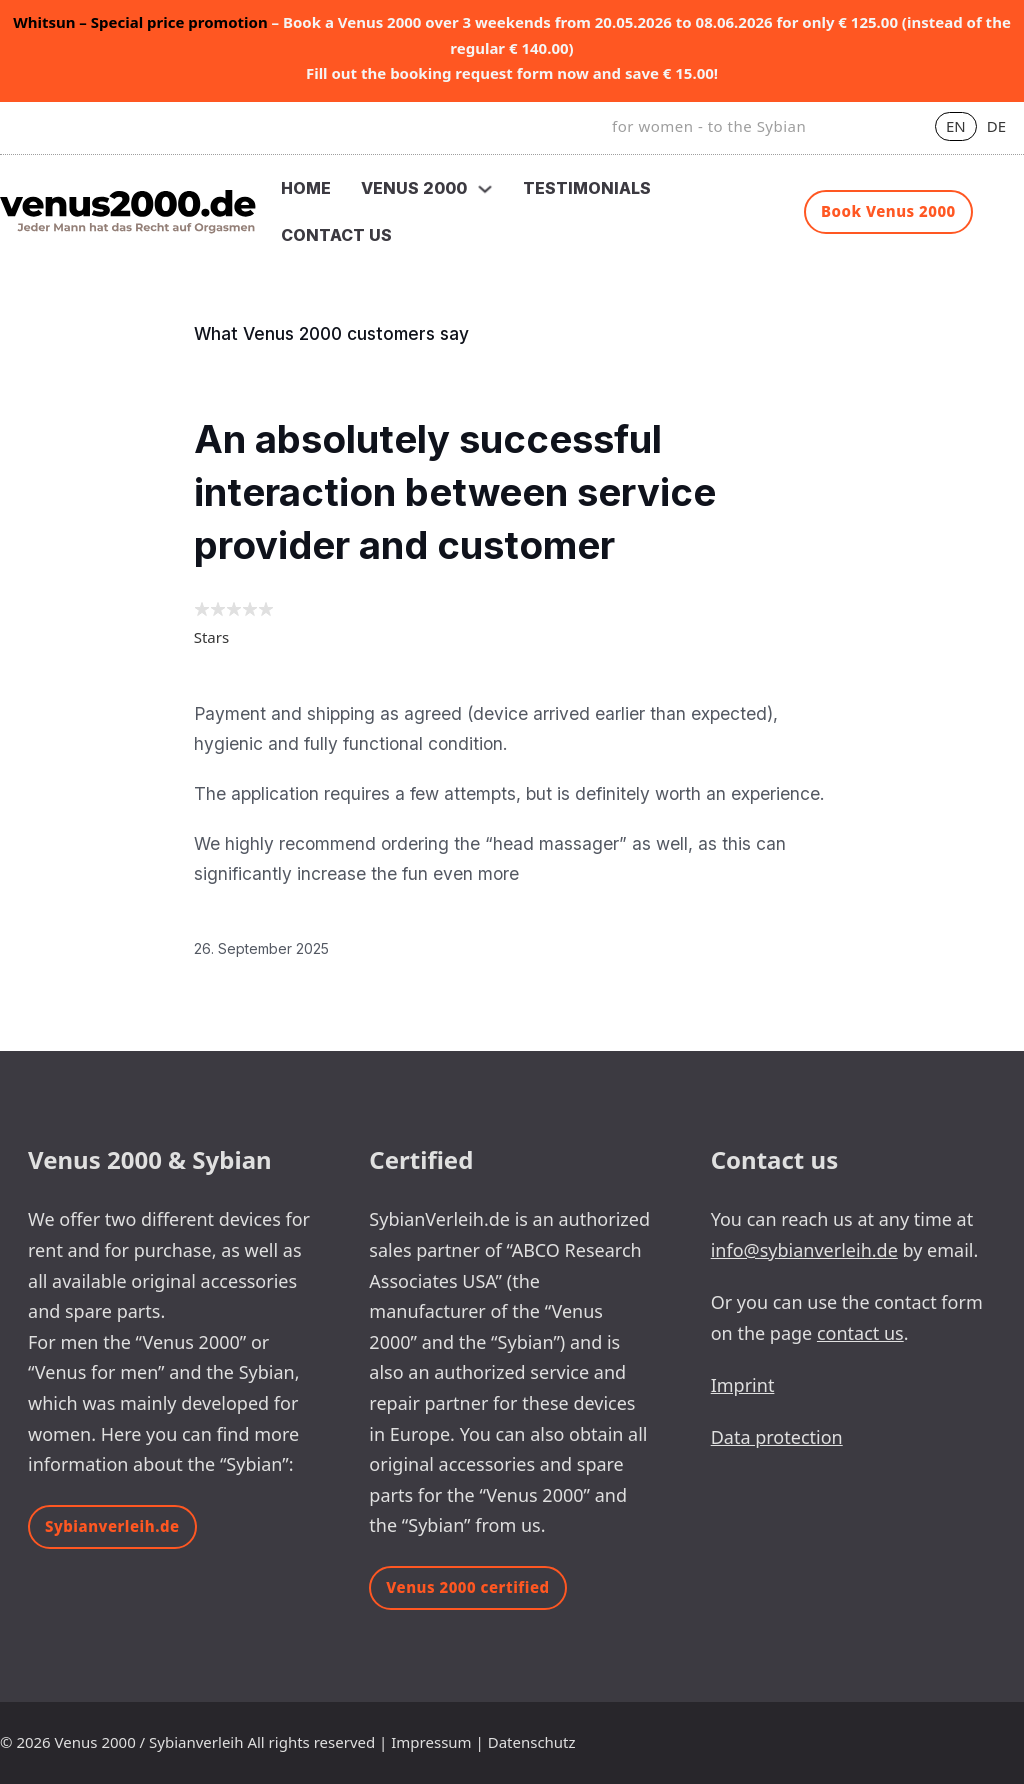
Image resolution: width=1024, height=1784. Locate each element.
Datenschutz (532, 1742)
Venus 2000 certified (467, 1587)
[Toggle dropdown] (485, 189)
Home (306, 188)
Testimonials (587, 188)
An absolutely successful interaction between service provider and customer (455, 492)
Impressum (431, 1742)
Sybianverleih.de (112, 1526)
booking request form (471, 73)
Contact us (336, 235)
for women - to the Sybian (709, 126)
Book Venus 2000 (888, 211)
